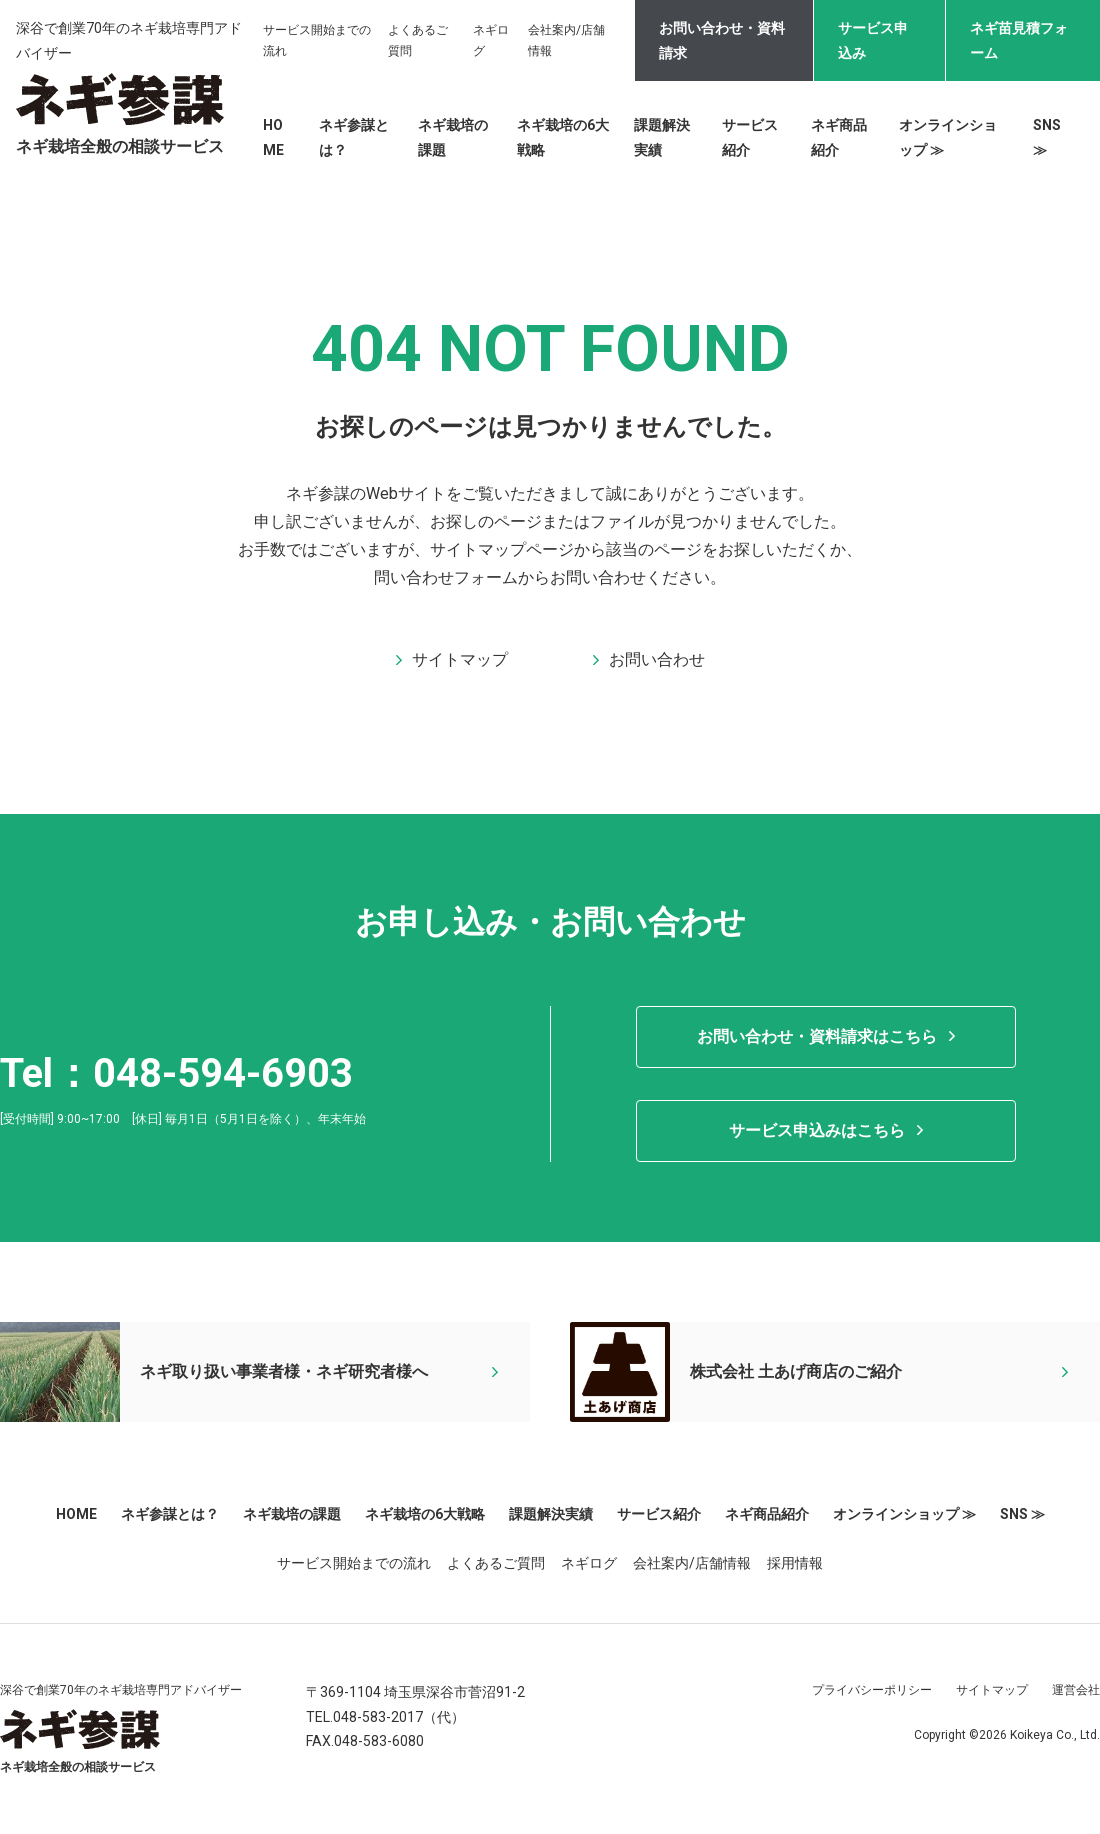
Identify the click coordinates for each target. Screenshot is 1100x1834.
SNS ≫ (1022, 1514)
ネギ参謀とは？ (170, 1514)
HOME (76, 1514)
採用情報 (795, 1563)
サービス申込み (873, 40)
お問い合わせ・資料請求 (722, 40)
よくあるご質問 (496, 1563)
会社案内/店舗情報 (692, 1563)
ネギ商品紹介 (767, 1514)
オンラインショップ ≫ (904, 1514)
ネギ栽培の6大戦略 (425, 1514)
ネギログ (589, 1563)
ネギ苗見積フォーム (1019, 40)
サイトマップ (992, 1690)
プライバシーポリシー (872, 1690)
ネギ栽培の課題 (292, 1514)
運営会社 (1076, 1690)
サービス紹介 (659, 1514)
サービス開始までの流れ (354, 1563)
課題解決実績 (551, 1514)
